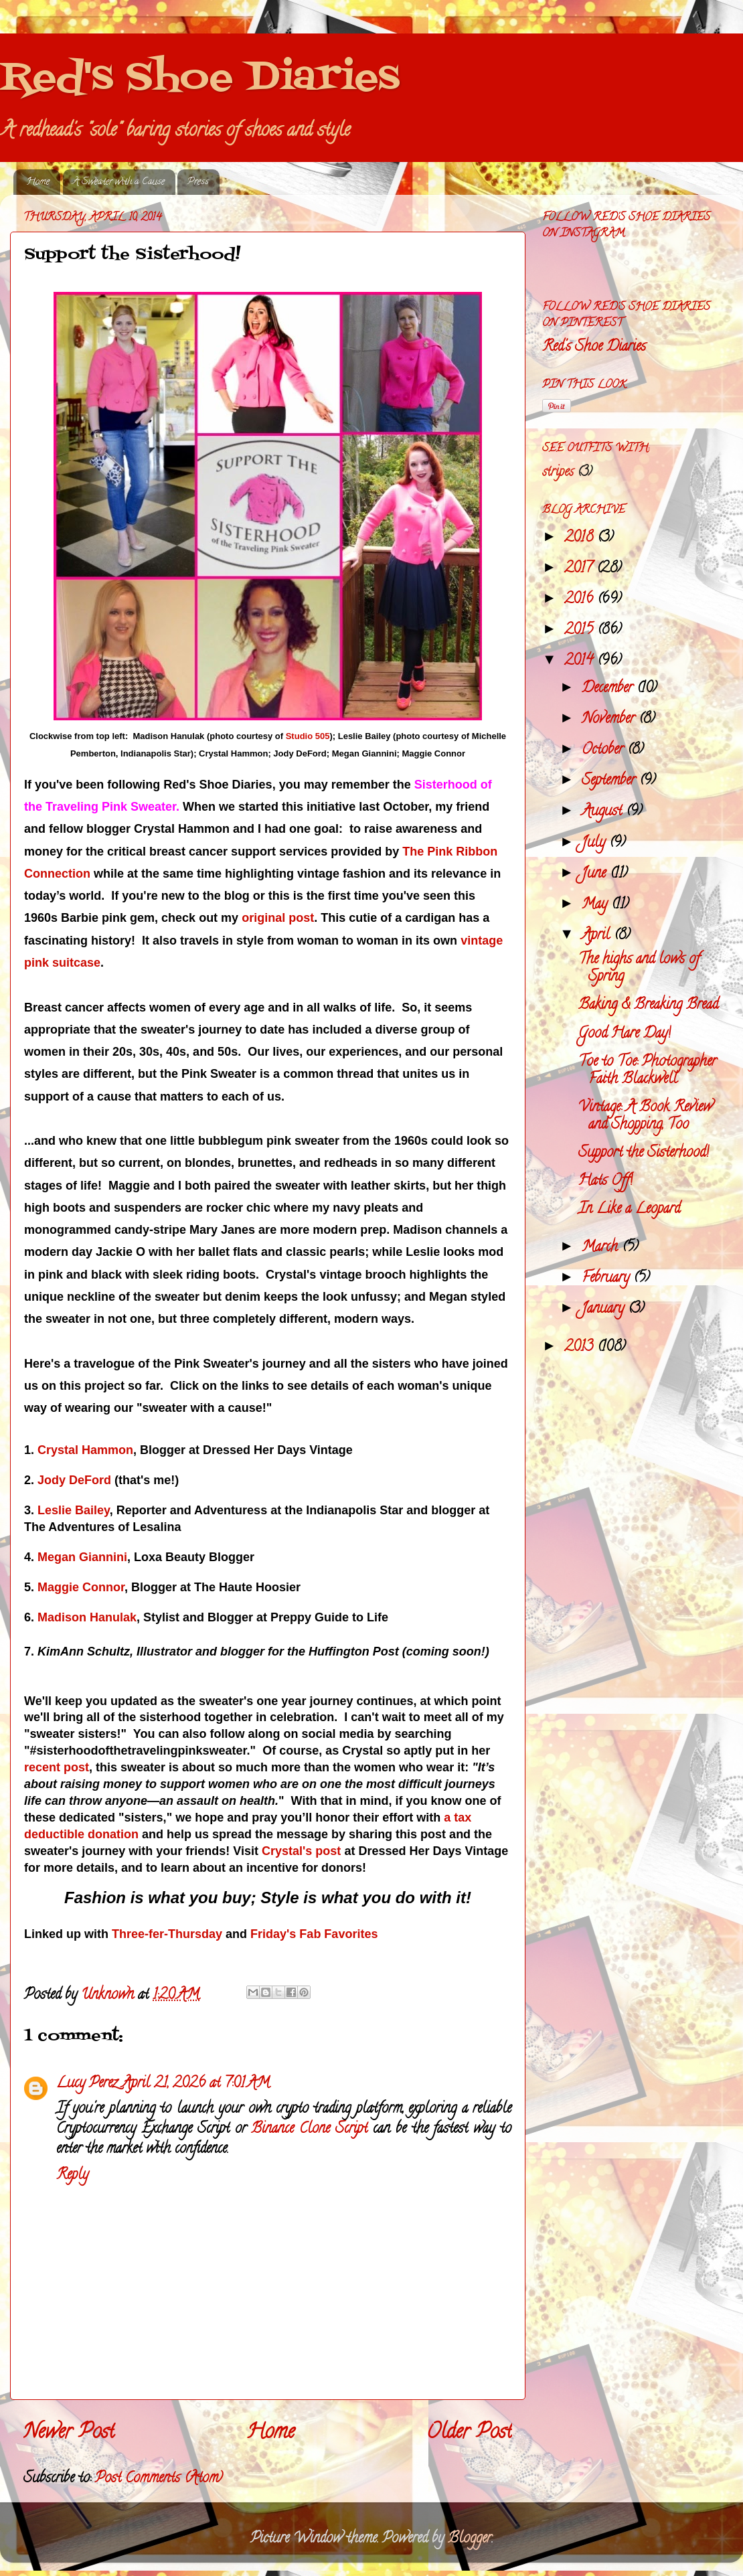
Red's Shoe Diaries (200, 78)
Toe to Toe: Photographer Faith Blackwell (647, 1071)
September (610, 781)
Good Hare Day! (624, 1034)
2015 (580, 630)
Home (38, 182)
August (604, 812)
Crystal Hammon (85, 1450)
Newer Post (68, 2433)
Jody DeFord (74, 1480)
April (598, 935)
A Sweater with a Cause (119, 182)
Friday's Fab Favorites (314, 1934)
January (605, 1309)
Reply (72, 2175)
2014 (580, 661)
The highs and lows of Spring (638, 969)
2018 (580, 538)
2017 (580, 569)
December (609, 688)
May (596, 905)
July (595, 843)
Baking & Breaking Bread (648, 1005)
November (610, 719)
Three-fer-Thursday (167, 1934)
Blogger (469, 2539)
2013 (580, 1347)
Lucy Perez (87, 2084)
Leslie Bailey (73, 1510)
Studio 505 (308, 736)
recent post (56, 1767)
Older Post (469, 2433)
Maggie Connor (81, 1587)
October (604, 750)
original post (278, 917)
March (602, 1247)
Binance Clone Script (309, 2129)
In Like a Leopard (629, 1209)
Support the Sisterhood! (643, 1153)
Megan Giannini (82, 1557)
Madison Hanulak (87, 1617)
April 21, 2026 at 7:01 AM (196, 2084)
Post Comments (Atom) (158, 2479)
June (596, 874)
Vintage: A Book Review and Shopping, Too (645, 1117)
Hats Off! (605, 1181)
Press (198, 182)
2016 (580, 599)
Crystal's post (301, 1851)
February (607, 1278)
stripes (558, 473)
